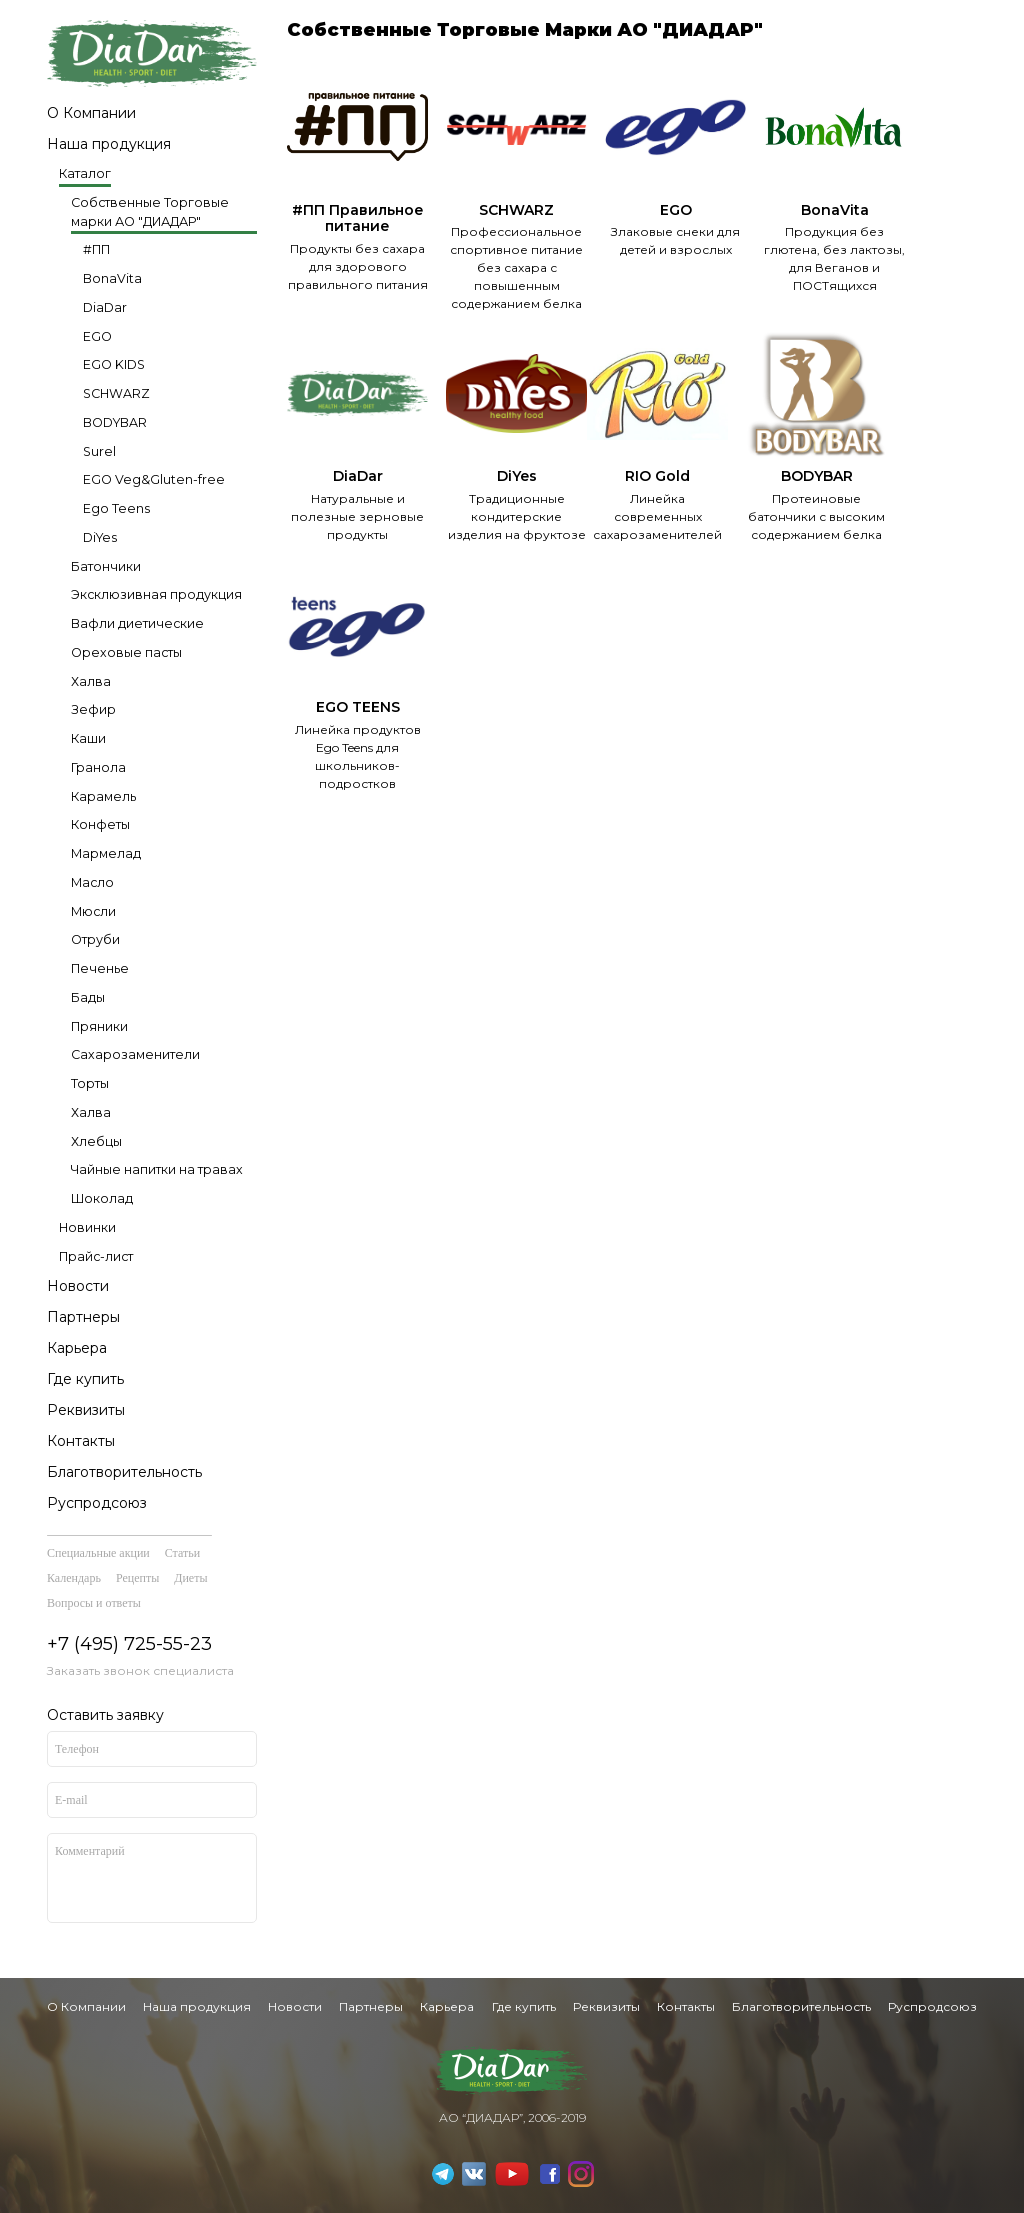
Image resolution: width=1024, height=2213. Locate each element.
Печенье (100, 968)
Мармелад (106, 853)
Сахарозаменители (135, 1054)
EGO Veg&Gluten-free (154, 479)
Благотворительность (124, 1472)
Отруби (95, 939)
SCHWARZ (116, 393)
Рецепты (137, 1578)
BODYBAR (115, 422)
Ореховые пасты (126, 652)
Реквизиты (86, 1410)
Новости (78, 1286)
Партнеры (83, 1317)
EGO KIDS (114, 364)
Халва (91, 681)
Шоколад (102, 1198)
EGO (97, 336)
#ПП (96, 249)
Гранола (98, 767)
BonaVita (112, 278)
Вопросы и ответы (94, 1603)
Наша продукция (109, 144)
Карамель (103, 796)
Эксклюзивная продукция (156, 594)
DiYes (100, 537)
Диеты (190, 1578)
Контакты (81, 1441)
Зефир (93, 709)
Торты (90, 1083)
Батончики (106, 566)
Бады (88, 997)
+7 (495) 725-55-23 (129, 1644)
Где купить (85, 1379)
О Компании (91, 113)
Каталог (85, 173)
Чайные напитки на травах (157, 1169)
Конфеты (100, 824)
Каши (88, 738)
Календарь (74, 1578)
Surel (99, 451)
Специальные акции (98, 1553)
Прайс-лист (96, 1256)
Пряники (99, 1026)
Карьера (77, 1348)
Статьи (182, 1553)
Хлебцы (96, 1141)
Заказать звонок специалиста (140, 1670)
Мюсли (93, 911)
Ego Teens (116, 508)
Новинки (87, 1227)
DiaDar (105, 307)
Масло (92, 882)
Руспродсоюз (97, 1503)
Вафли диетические (137, 623)
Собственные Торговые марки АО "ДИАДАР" (150, 212)
